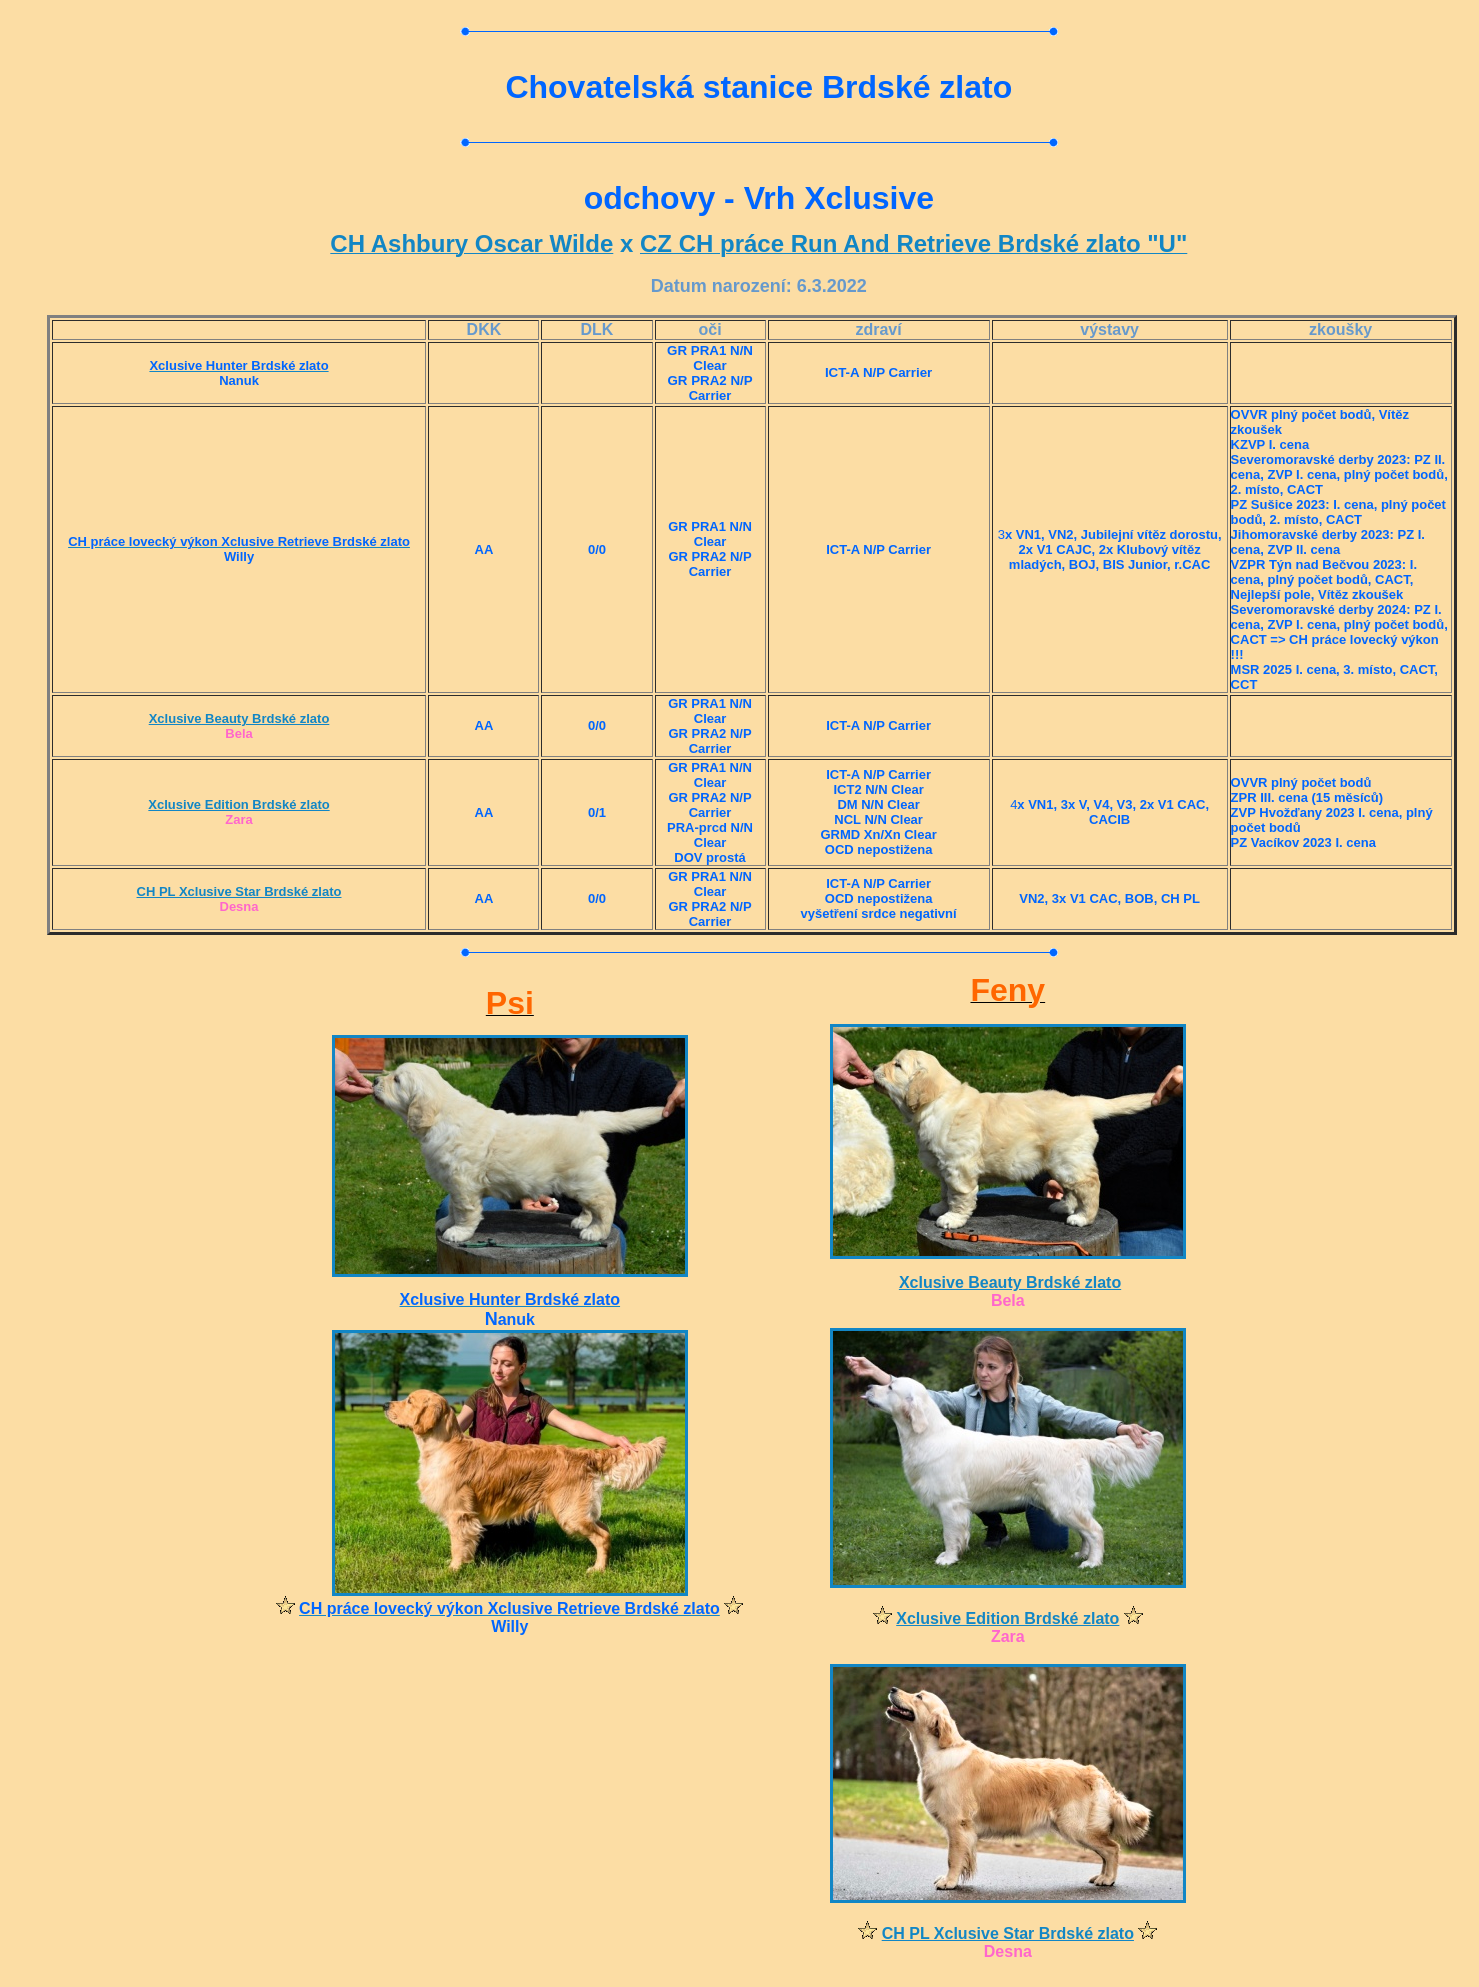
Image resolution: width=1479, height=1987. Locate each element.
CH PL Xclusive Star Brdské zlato (239, 891)
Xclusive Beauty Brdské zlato (239, 718)
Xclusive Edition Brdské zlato (238, 804)
